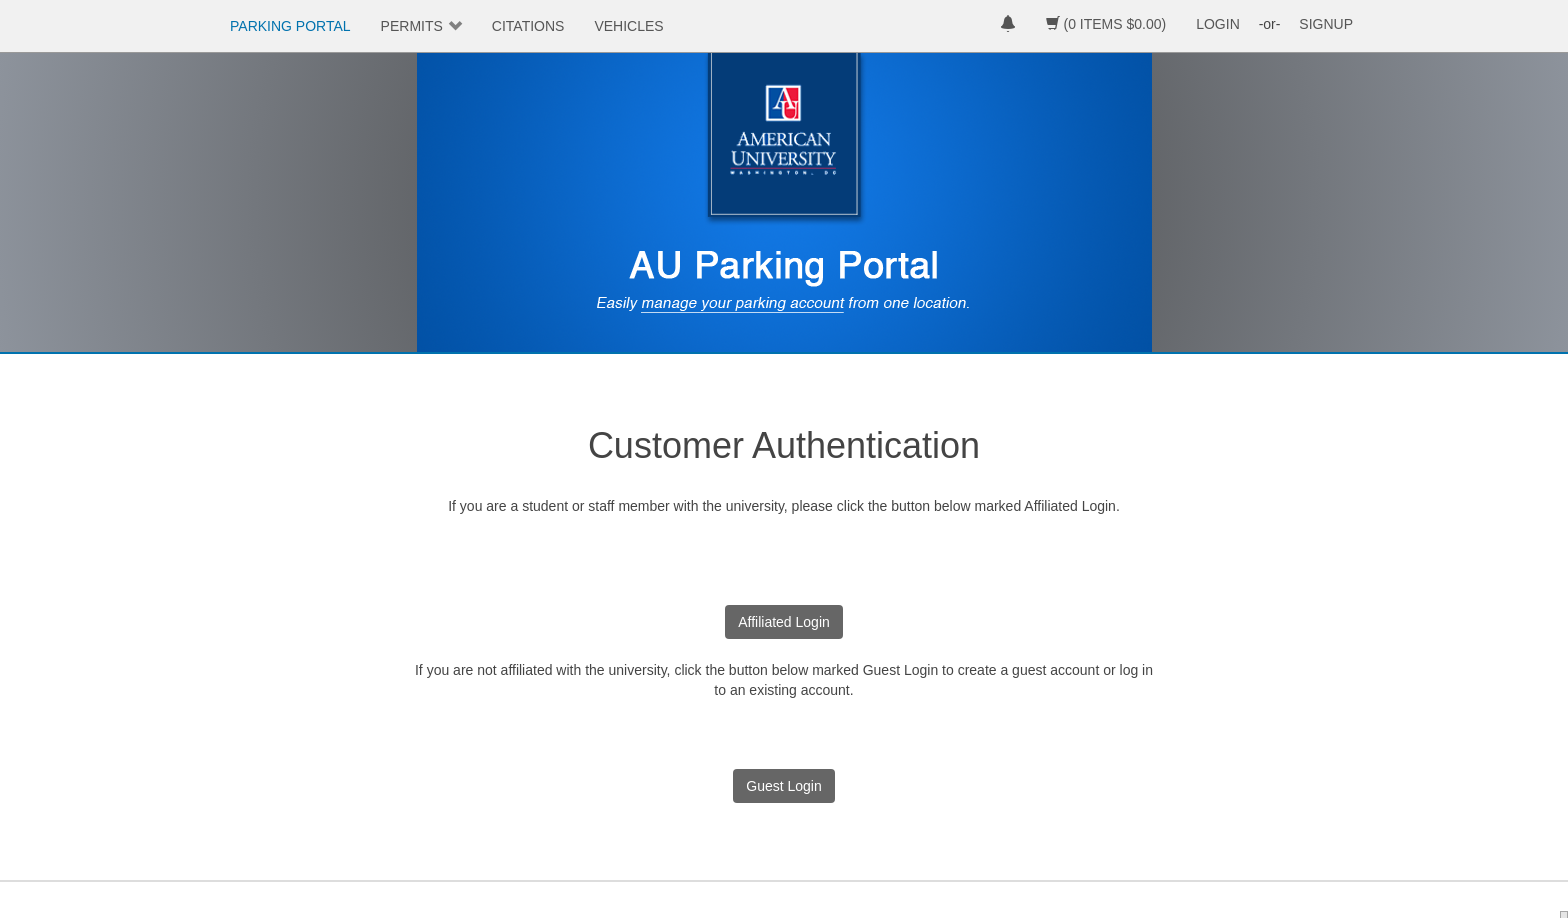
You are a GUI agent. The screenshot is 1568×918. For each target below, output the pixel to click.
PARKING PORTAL (290, 26)
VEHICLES (628, 26)
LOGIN (1218, 24)
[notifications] (1008, 26)
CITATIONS (528, 26)
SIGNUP (1326, 24)
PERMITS (412, 26)
